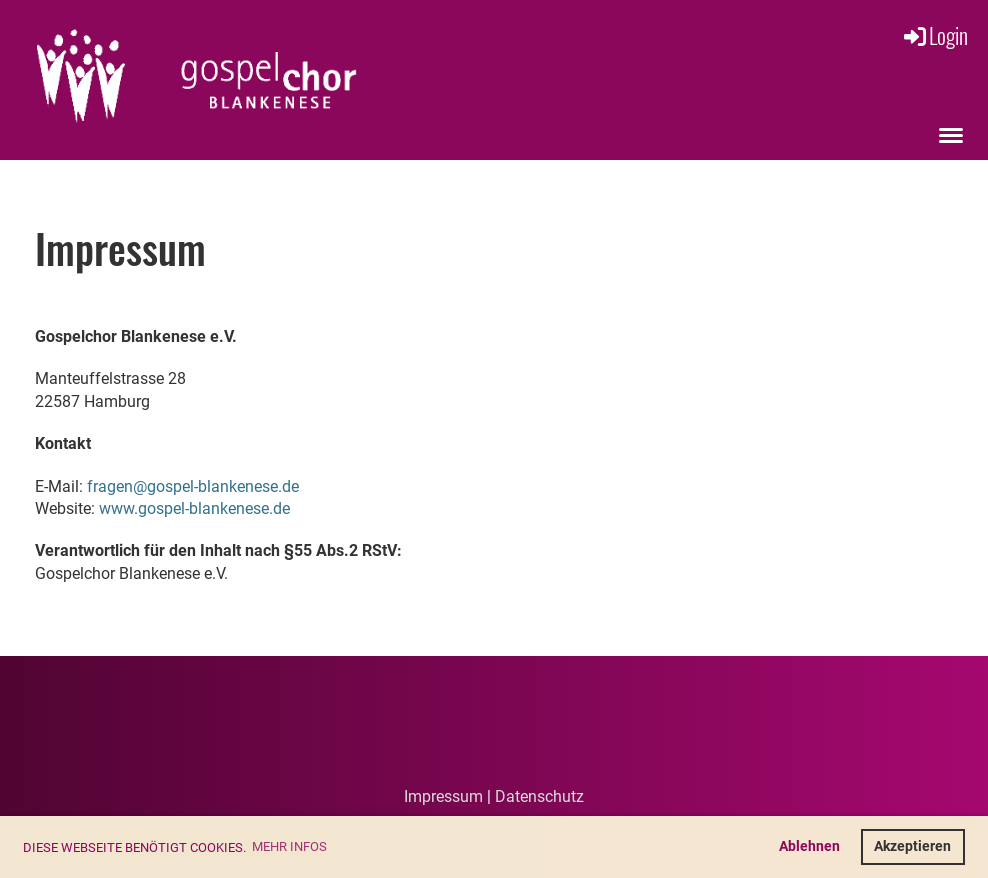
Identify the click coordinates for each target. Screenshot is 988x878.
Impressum (443, 796)
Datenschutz (539, 796)
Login (934, 35)
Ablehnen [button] (809, 846)
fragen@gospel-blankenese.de (193, 486)
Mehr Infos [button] (289, 846)
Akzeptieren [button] (912, 846)
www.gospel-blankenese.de (194, 508)
